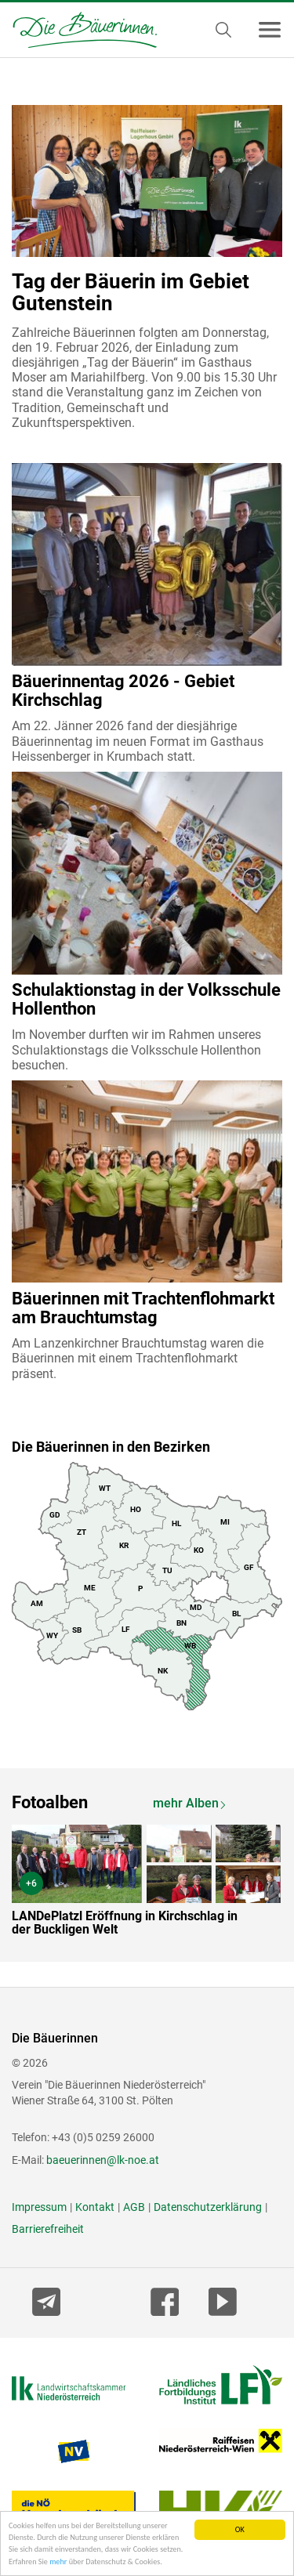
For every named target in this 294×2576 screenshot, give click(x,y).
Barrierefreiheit (48, 2229)
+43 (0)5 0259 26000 (103, 2137)
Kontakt (94, 2207)
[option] (147, 1884)
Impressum (39, 2207)
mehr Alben (186, 1803)
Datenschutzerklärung (208, 2207)
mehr (58, 2564)
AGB (134, 2207)
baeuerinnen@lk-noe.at (102, 2160)
